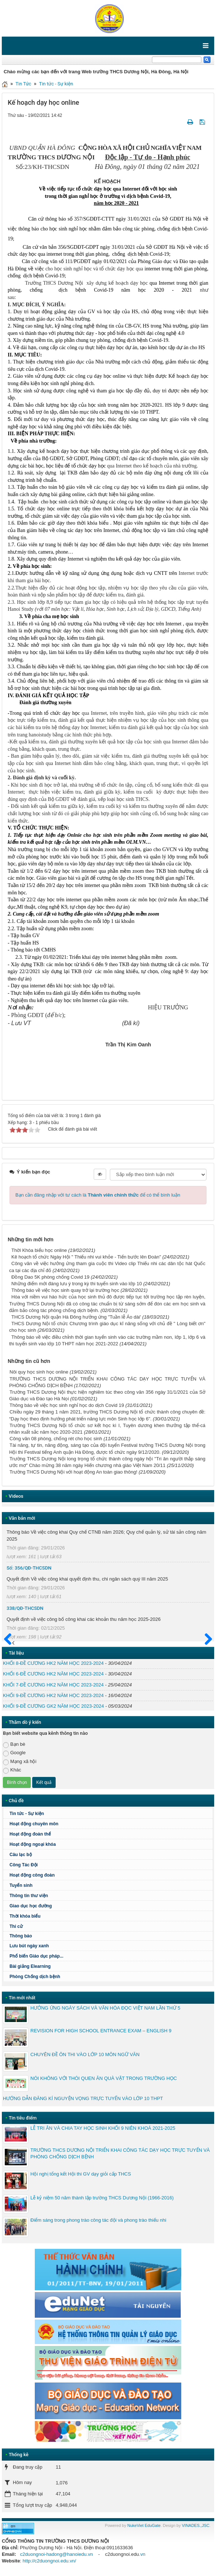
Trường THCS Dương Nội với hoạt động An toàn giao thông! (73, 1472)
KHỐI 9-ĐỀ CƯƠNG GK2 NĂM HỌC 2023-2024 (53, 1706)
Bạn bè (14, 1744)
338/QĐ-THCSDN (25, 1608)
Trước (10, 1643)
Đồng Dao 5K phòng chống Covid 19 (50, 1277)
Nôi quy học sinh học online (39, 1372)
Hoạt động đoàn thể (30, 1834)
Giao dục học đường (31, 1905)
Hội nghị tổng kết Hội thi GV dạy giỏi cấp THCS (80, 2174)
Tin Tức (23, 83)
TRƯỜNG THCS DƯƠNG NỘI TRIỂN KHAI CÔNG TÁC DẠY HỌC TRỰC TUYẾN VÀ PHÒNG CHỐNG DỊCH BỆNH (120, 2153)
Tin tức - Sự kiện (56, 83)
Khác (12, 1770)
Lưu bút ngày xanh (29, 1945)
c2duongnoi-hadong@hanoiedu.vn (56, 2554)
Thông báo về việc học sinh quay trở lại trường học (65, 1290)
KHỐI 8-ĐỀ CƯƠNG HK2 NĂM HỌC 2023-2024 (53, 1663)
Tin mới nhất (22, 1997)
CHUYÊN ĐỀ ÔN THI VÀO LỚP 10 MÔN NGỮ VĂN (84, 2054)
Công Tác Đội (24, 1864)
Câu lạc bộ (21, 1854)
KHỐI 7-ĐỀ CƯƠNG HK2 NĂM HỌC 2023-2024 (53, 1685)
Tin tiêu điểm (23, 2118)
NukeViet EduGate (144, 2525)
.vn (142, 2554)
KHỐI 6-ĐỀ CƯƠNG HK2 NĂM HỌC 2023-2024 (53, 1674)
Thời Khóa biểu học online (39, 1250)
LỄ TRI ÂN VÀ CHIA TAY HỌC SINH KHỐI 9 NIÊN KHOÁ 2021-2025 (102, 2128)
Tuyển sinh (21, 1885)
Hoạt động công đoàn (32, 1875)
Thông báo (110, 1936)
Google (14, 1753)
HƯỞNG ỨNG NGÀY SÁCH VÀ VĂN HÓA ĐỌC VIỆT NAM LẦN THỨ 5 (105, 2008)
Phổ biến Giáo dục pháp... (110, 1956)
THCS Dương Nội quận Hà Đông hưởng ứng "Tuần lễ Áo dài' (76, 1317)
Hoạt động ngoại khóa (33, 1844)
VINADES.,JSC (195, 2525)
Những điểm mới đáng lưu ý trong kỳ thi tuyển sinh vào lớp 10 (76, 1283)
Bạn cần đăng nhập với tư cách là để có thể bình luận (97, 1195)
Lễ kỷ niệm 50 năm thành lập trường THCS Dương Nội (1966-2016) (102, 2197)
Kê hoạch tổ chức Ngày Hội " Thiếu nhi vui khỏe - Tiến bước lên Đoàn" (86, 1257)
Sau (205, 1639)
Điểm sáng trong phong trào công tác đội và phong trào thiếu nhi (98, 2220)
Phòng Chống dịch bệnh (110, 1976)
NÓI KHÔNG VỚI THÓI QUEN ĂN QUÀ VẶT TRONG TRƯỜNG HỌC (103, 2078)
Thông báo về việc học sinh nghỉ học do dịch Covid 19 (67, 1405)
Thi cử (16, 1926)
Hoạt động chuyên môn (110, 1823)
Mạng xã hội (19, 1762)
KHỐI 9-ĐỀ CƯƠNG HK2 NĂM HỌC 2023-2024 (53, 1695)
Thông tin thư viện (29, 1895)
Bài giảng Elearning (30, 1966)
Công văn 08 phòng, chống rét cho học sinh (56, 1438)
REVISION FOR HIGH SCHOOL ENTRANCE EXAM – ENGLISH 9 (100, 2030)
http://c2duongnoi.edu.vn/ (49, 2561)
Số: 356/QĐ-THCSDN (29, 1568)
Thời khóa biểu (25, 1916)
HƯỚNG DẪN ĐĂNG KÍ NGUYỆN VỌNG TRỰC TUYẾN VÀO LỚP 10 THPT (83, 2098)
